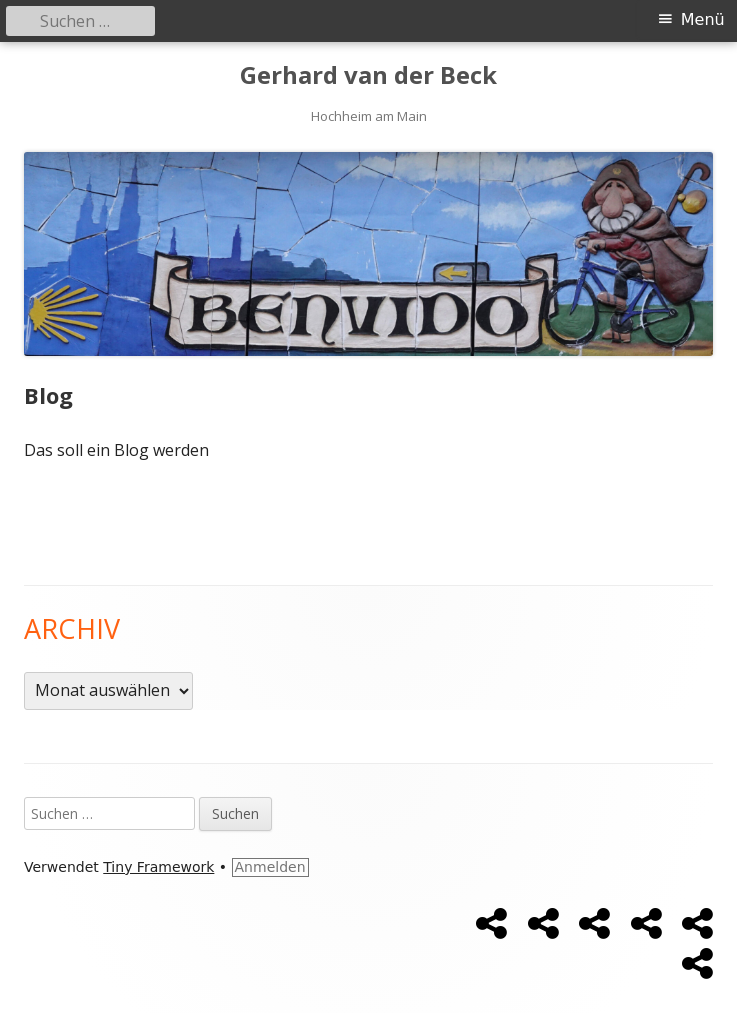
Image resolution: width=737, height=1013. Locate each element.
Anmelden (270, 867)
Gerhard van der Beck (368, 75)
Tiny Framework (158, 867)
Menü (703, 19)
